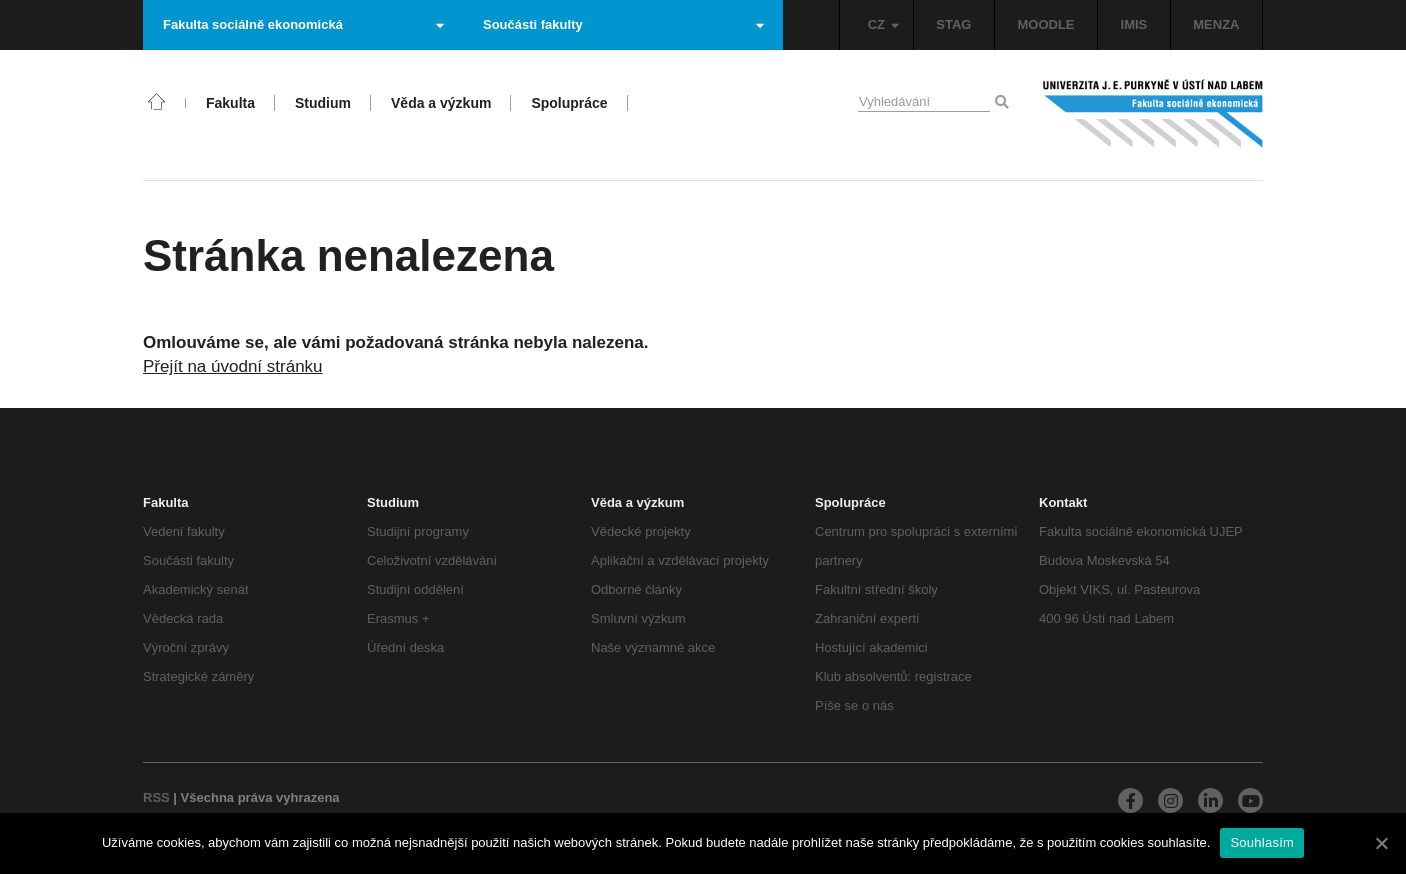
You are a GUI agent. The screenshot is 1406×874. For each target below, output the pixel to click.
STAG (953, 24)
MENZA (1216, 24)
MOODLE (1045, 24)
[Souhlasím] (1381, 843)
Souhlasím (1262, 842)
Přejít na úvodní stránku (233, 366)
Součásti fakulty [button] (623, 24)
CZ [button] (883, 24)
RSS (156, 797)
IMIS (1134, 24)
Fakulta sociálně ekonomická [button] (303, 24)
